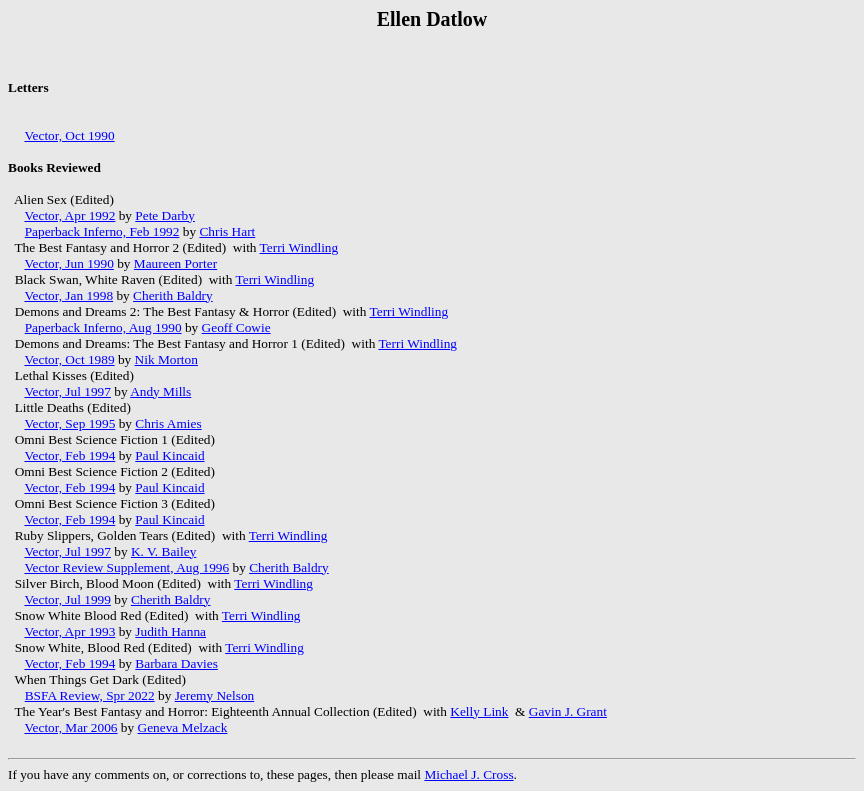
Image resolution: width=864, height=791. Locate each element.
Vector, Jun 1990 (68, 263)
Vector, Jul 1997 (67, 391)
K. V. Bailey (163, 551)
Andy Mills (160, 391)
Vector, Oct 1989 (69, 359)
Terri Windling (299, 247)
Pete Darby (165, 215)
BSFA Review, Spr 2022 (90, 695)
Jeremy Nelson (215, 695)
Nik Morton (166, 359)
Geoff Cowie (236, 327)
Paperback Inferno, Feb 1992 (102, 231)
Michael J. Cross (468, 774)
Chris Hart (227, 231)
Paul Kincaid (169, 455)
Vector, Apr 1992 (69, 215)
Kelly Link (479, 711)
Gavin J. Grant (568, 711)
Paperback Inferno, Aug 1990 (103, 327)
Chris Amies (168, 423)
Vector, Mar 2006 (70, 727)
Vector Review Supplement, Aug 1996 (126, 567)
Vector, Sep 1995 (69, 423)
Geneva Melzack (183, 727)
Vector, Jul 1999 (67, 599)
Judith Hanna (170, 631)
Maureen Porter (175, 263)
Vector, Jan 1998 (68, 295)
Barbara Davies (176, 663)
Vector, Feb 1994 (69, 455)
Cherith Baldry (173, 295)
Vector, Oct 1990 (69, 135)
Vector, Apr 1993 (69, 631)
